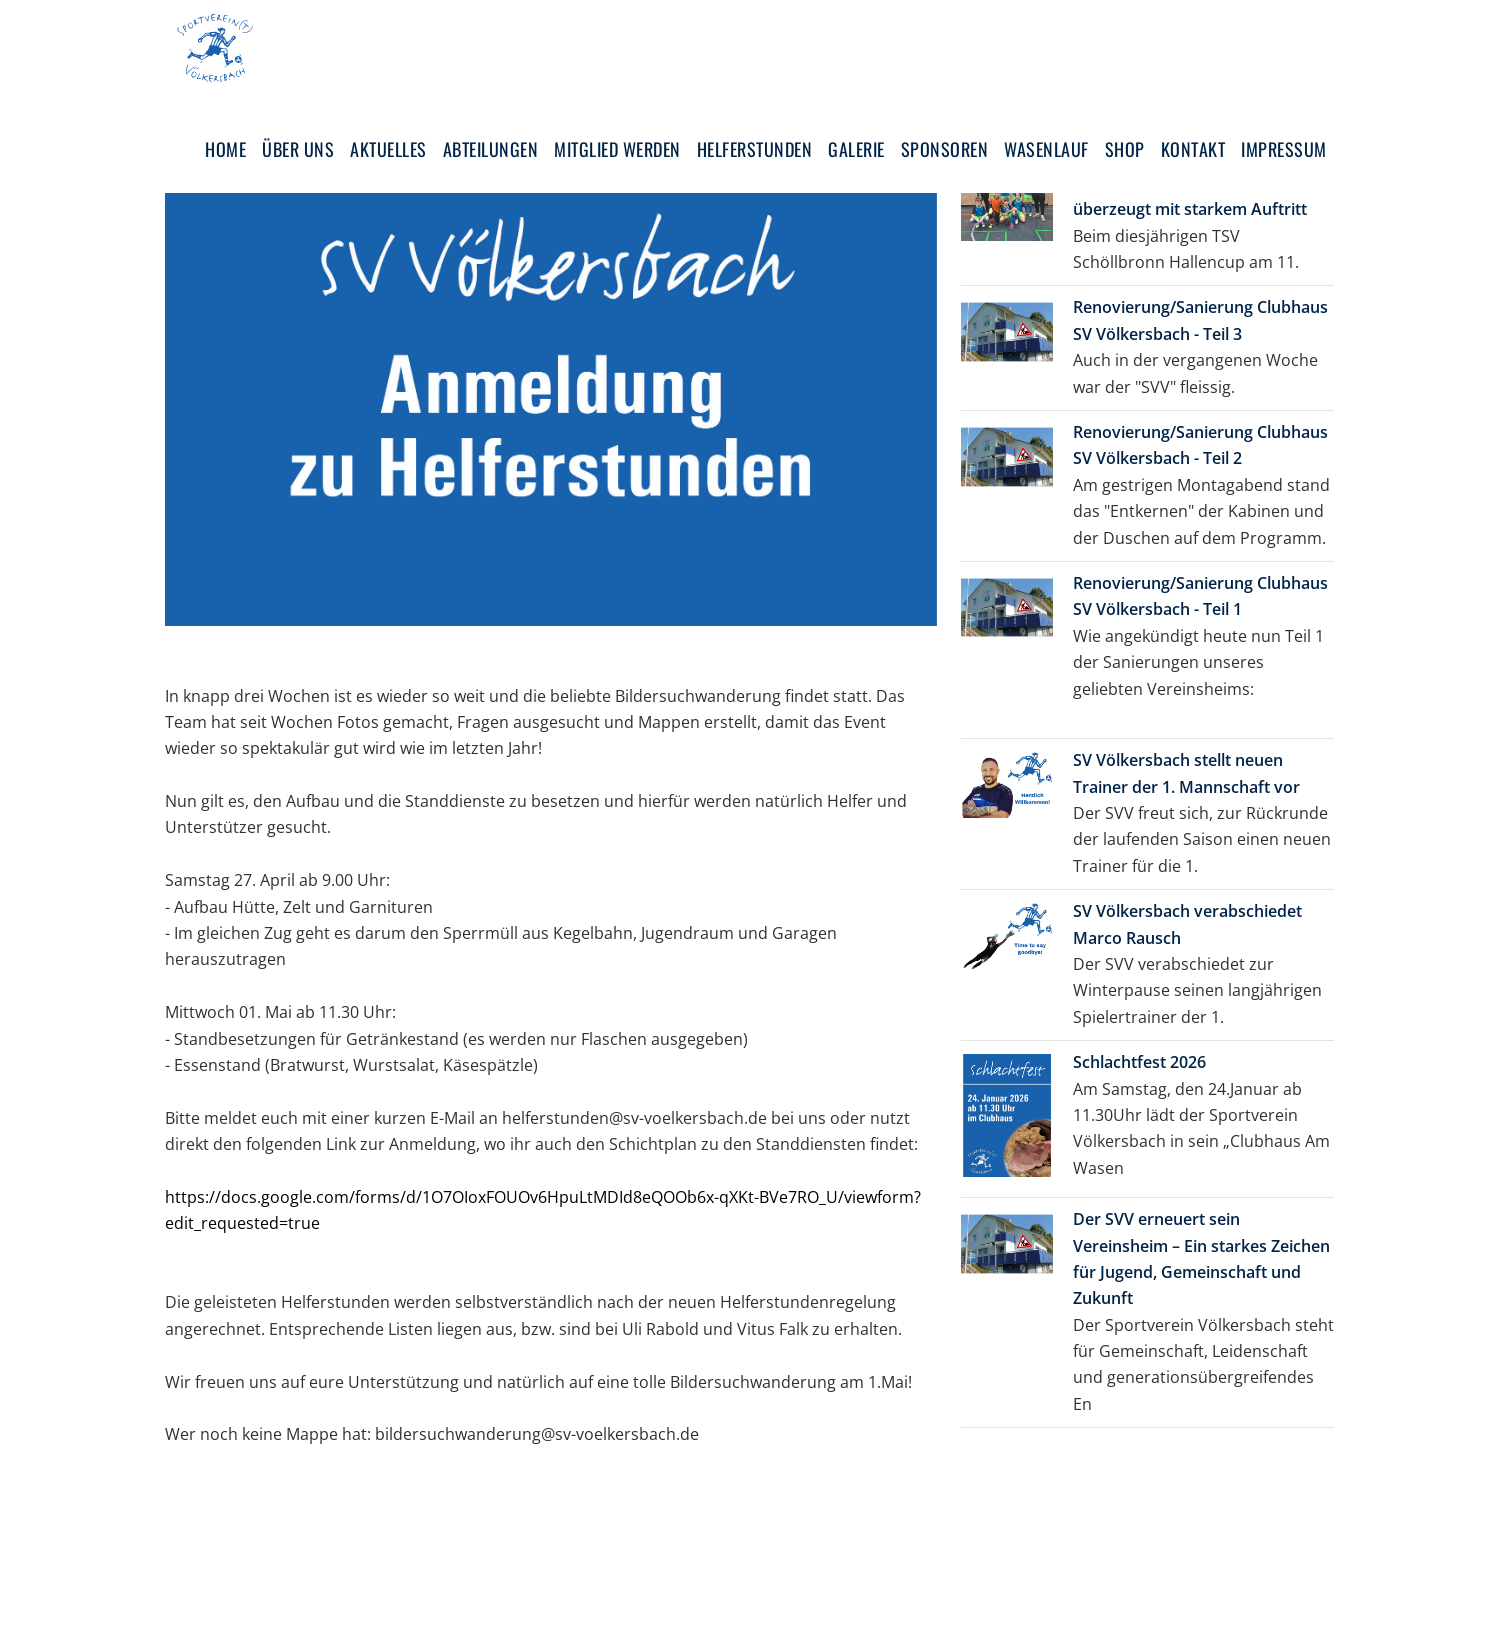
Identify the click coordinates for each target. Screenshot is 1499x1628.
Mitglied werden (617, 149)
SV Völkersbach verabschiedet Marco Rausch (1187, 924)
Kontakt (1193, 149)
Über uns (298, 149)
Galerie (856, 149)
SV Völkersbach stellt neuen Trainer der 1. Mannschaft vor (1186, 773)
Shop (1125, 149)
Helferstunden (755, 149)
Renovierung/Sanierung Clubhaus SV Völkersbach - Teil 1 (1200, 596)
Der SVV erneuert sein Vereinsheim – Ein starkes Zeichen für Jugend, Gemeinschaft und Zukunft (1201, 1258)
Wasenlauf (1046, 149)
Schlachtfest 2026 (1139, 1062)
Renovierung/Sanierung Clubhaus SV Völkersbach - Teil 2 (1200, 445)
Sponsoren (945, 149)
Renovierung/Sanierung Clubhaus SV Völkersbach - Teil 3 (1200, 320)
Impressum (1284, 149)
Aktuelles (388, 149)
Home (225, 149)
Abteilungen (491, 149)
